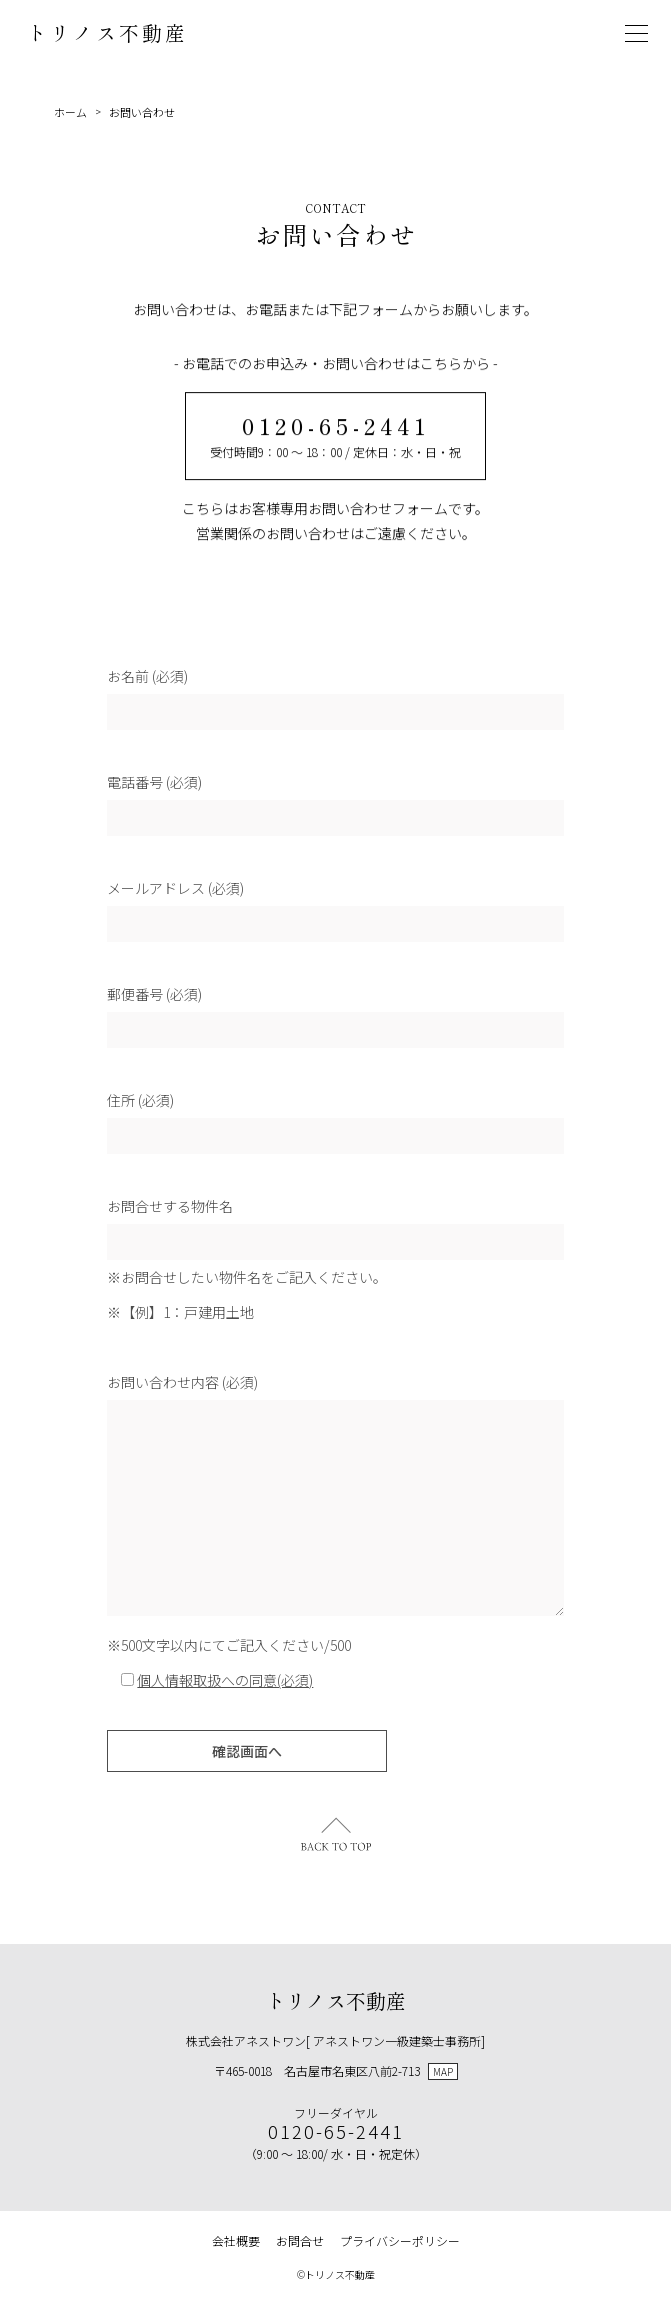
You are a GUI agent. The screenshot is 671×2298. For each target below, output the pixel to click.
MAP (443, 2071)
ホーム (70, 112)
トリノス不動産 (107, 32)
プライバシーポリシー (400, 2240)
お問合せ (300, 2240)
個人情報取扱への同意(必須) (225, 1682)
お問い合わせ (142, 112)
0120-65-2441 (336, 426)
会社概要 (236, 2240)
